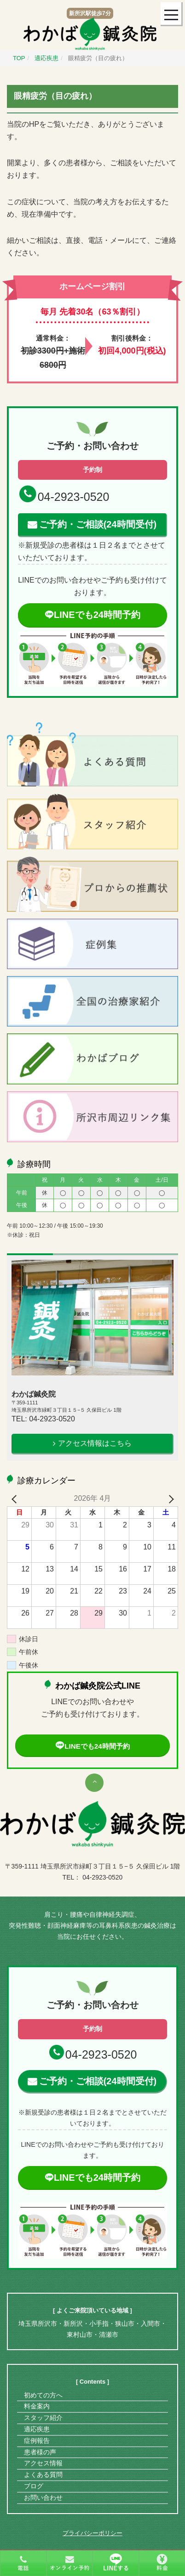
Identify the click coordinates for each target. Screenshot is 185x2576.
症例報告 (37, 2440)
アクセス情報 (43, 2463)
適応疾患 (37, 2429)
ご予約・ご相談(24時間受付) (98, 524)
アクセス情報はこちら (95, 1443)
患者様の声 (40, 2452)
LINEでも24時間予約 (92, 615)
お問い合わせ (43, 2497)
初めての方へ (43, 2395)
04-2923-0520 (74, 496)
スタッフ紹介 (43, 2417)
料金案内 (37, 2406)
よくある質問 (43, 2474)
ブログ (33, 2486)
